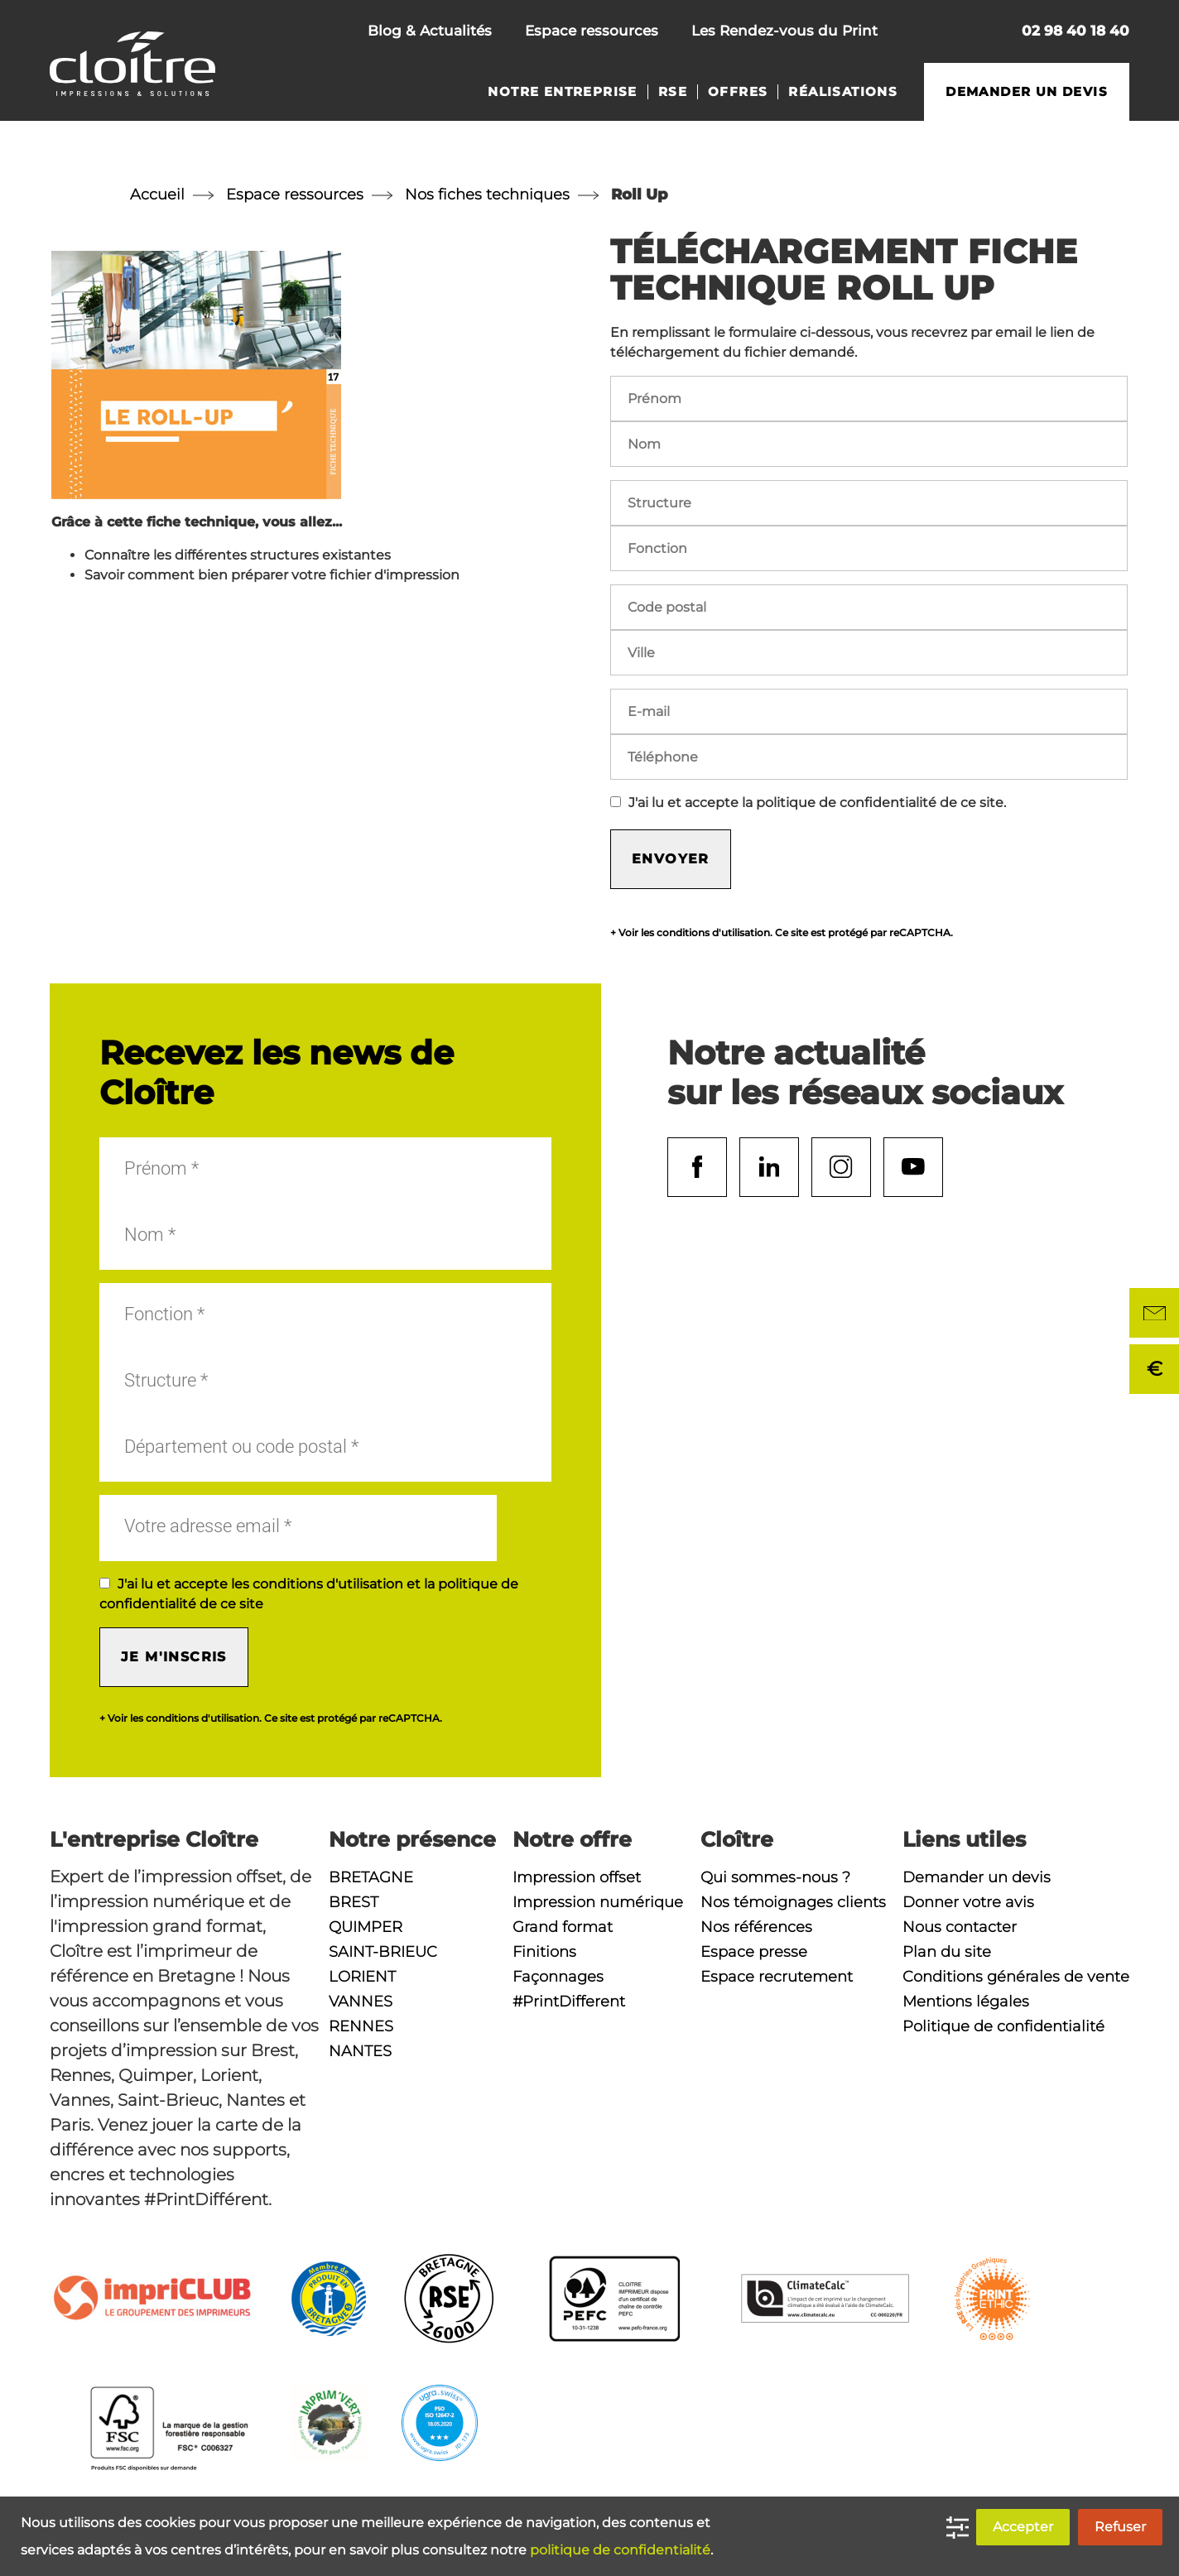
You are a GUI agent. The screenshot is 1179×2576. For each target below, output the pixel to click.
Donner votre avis (968, 1902)
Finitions (544, 1952)
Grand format (563, 1927)
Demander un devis (1027, 91)
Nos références (756, 1927)
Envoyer (671, 859)
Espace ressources (591, 30)
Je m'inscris (174, 1657)
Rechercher (977, 33)
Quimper (365, 1927)
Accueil (157, 194)
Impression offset (577, 1877)
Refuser (1120, 2527)
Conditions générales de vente (1015, 1977)
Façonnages (558, 1977)
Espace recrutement (776, 1977)
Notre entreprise (562, 91)
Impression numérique (598, 1902)
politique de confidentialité (620, 2550)
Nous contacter (922, 32)
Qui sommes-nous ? (775, 1877)
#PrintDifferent (569, 2001)
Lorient (362, 1977)
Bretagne (371, 1877)
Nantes (360, 2051)
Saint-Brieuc (383, 1952)
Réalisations (842, 91)
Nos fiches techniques (487, 194)
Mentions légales (965, 2001)
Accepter (1023, 2527)
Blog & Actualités (430, 30)
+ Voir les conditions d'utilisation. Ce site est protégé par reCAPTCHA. (781, 933)
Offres (738, 91)
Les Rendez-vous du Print (784, 30)
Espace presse (753, 1952)
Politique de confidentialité (1003, 2026)
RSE (672, 91)
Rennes (361, 2026)
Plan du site (946, 1952)
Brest (353, 1902)
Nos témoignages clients (793, 1902)
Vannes (360, 2001)
